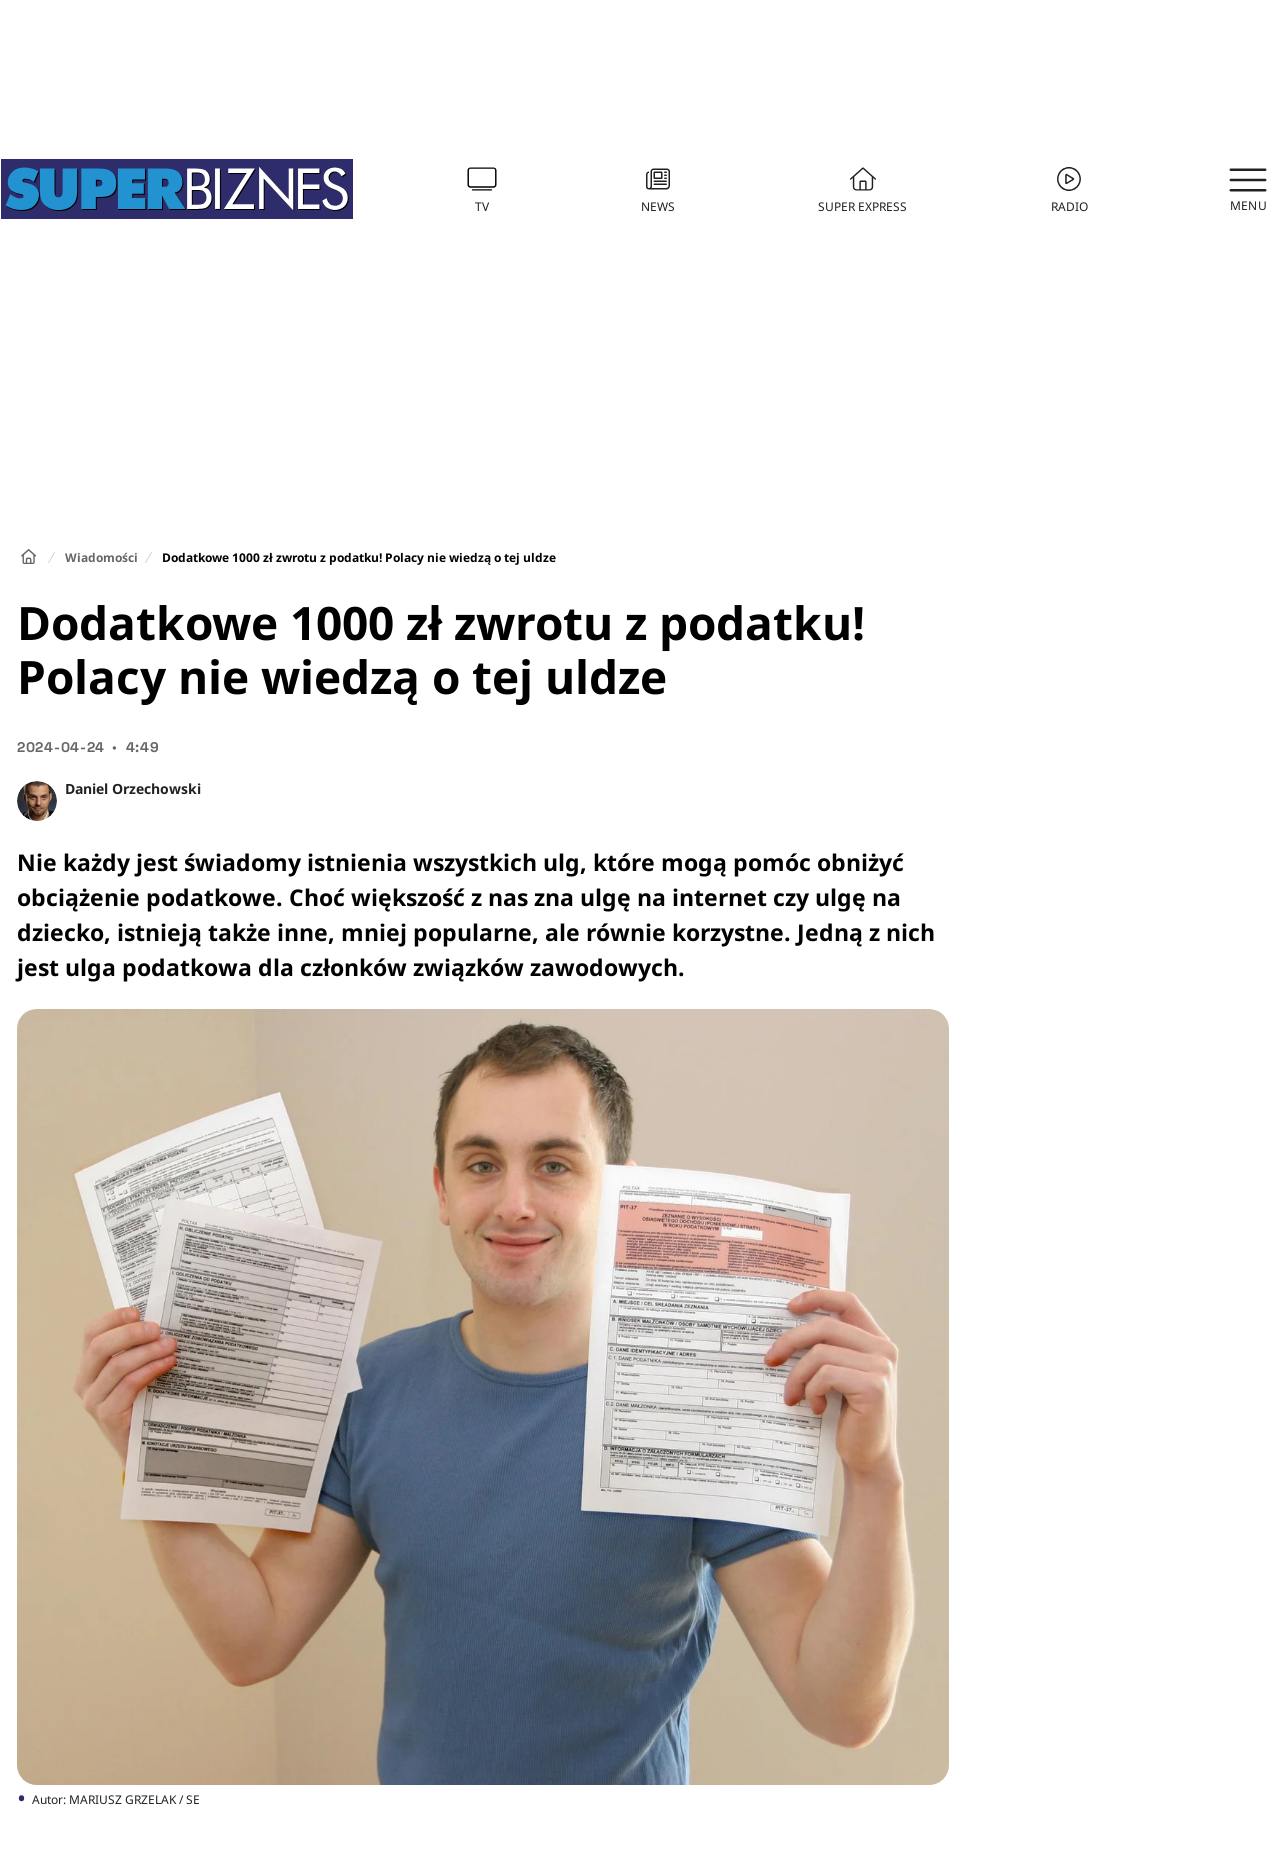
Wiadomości (101, 557)
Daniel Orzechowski (133, 788)
